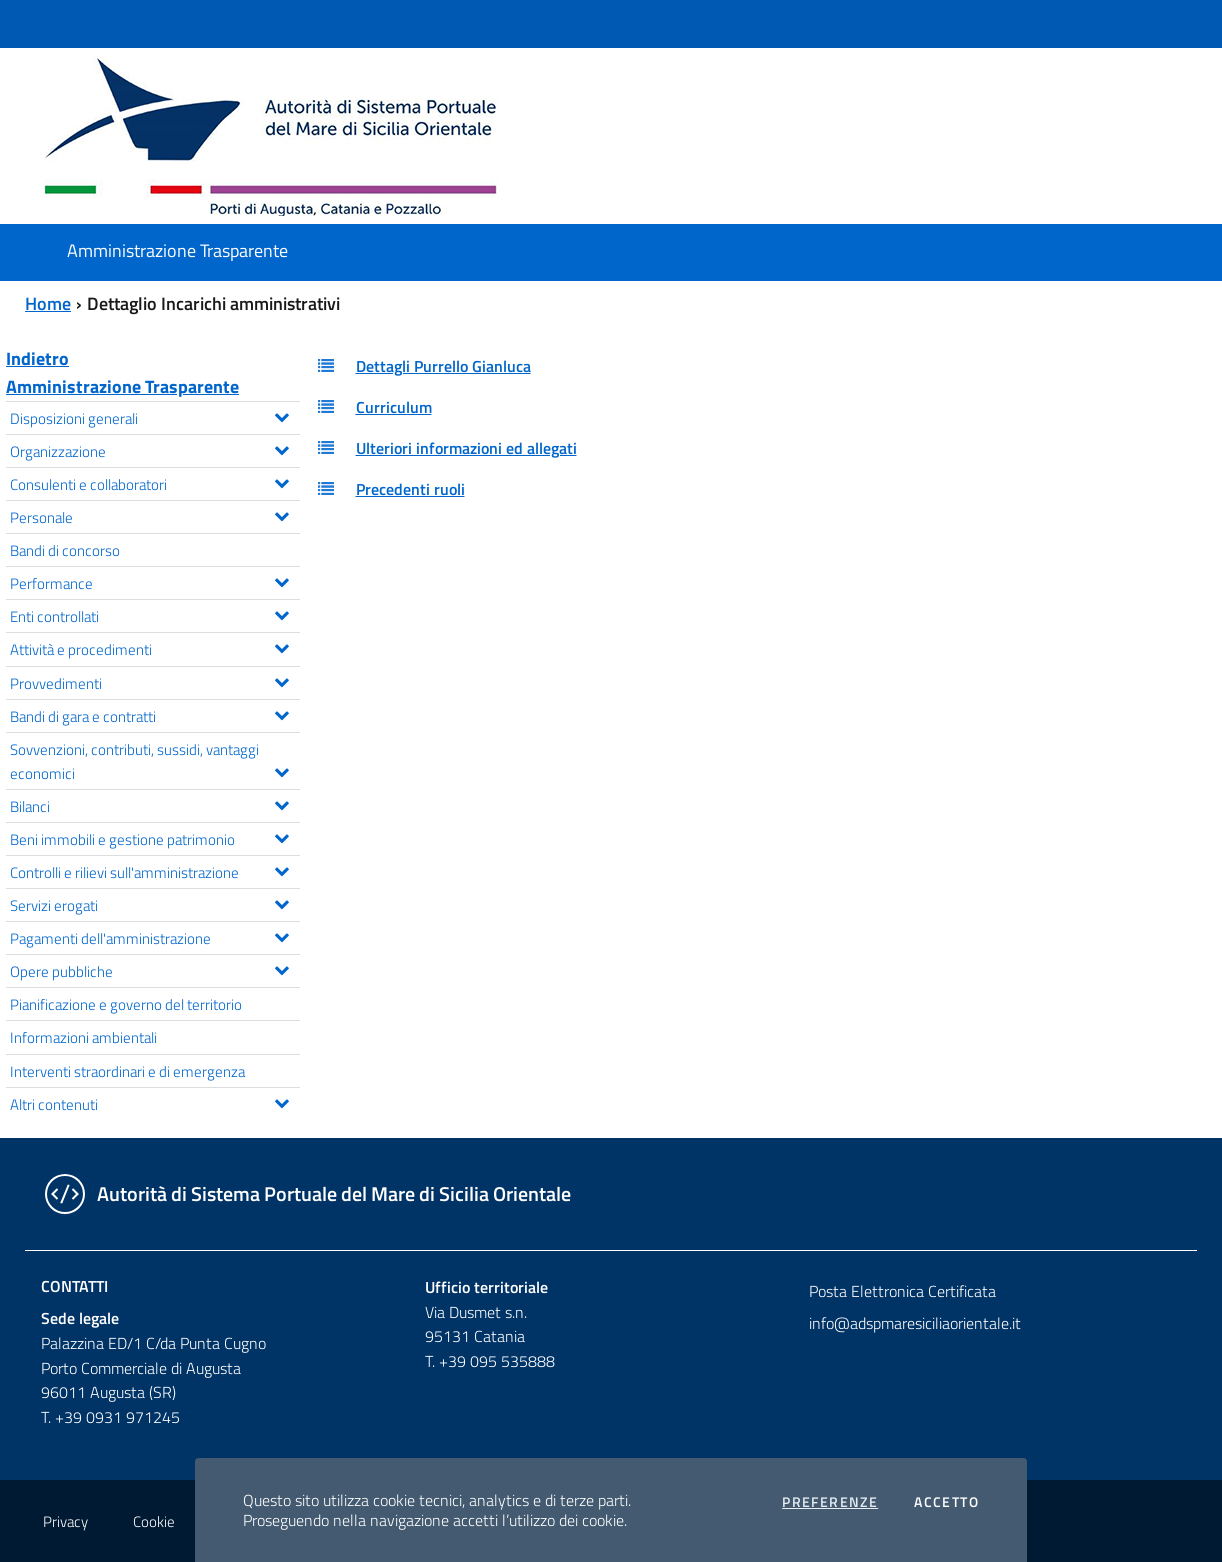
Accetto (946, 1502)
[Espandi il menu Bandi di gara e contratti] (281, 713)
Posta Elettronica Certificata (902, 1291)
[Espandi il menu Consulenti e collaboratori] (281, 481)
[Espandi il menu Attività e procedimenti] (281, 646)
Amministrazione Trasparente (122, 386)
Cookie (154, 1521)
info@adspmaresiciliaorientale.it (915, 1323)
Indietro (37, 358)
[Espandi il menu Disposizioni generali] (281, 415)
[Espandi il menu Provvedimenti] (281, 680)
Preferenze (830, 1502)
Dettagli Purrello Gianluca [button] (443, 366)
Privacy (65, 1521)
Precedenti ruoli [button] (410, 489)
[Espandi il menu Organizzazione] (281, 448)
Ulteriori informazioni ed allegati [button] (466, 448)
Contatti (74, 1286)
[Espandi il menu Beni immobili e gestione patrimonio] (281, 836)
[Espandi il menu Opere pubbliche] (281, 968)
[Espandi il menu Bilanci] (281, 803)
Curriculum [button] (394, 407)
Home (48, 303)
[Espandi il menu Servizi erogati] (281, 902)
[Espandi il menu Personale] (281, 514)
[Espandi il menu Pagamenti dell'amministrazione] (281, 935)
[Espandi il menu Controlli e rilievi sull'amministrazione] (281, 869)
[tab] (764, 366)
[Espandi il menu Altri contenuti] (281, 1101)
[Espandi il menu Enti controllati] (281, 613)
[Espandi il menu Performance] (281, 580)
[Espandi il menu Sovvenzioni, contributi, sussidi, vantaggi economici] (281, 770)
